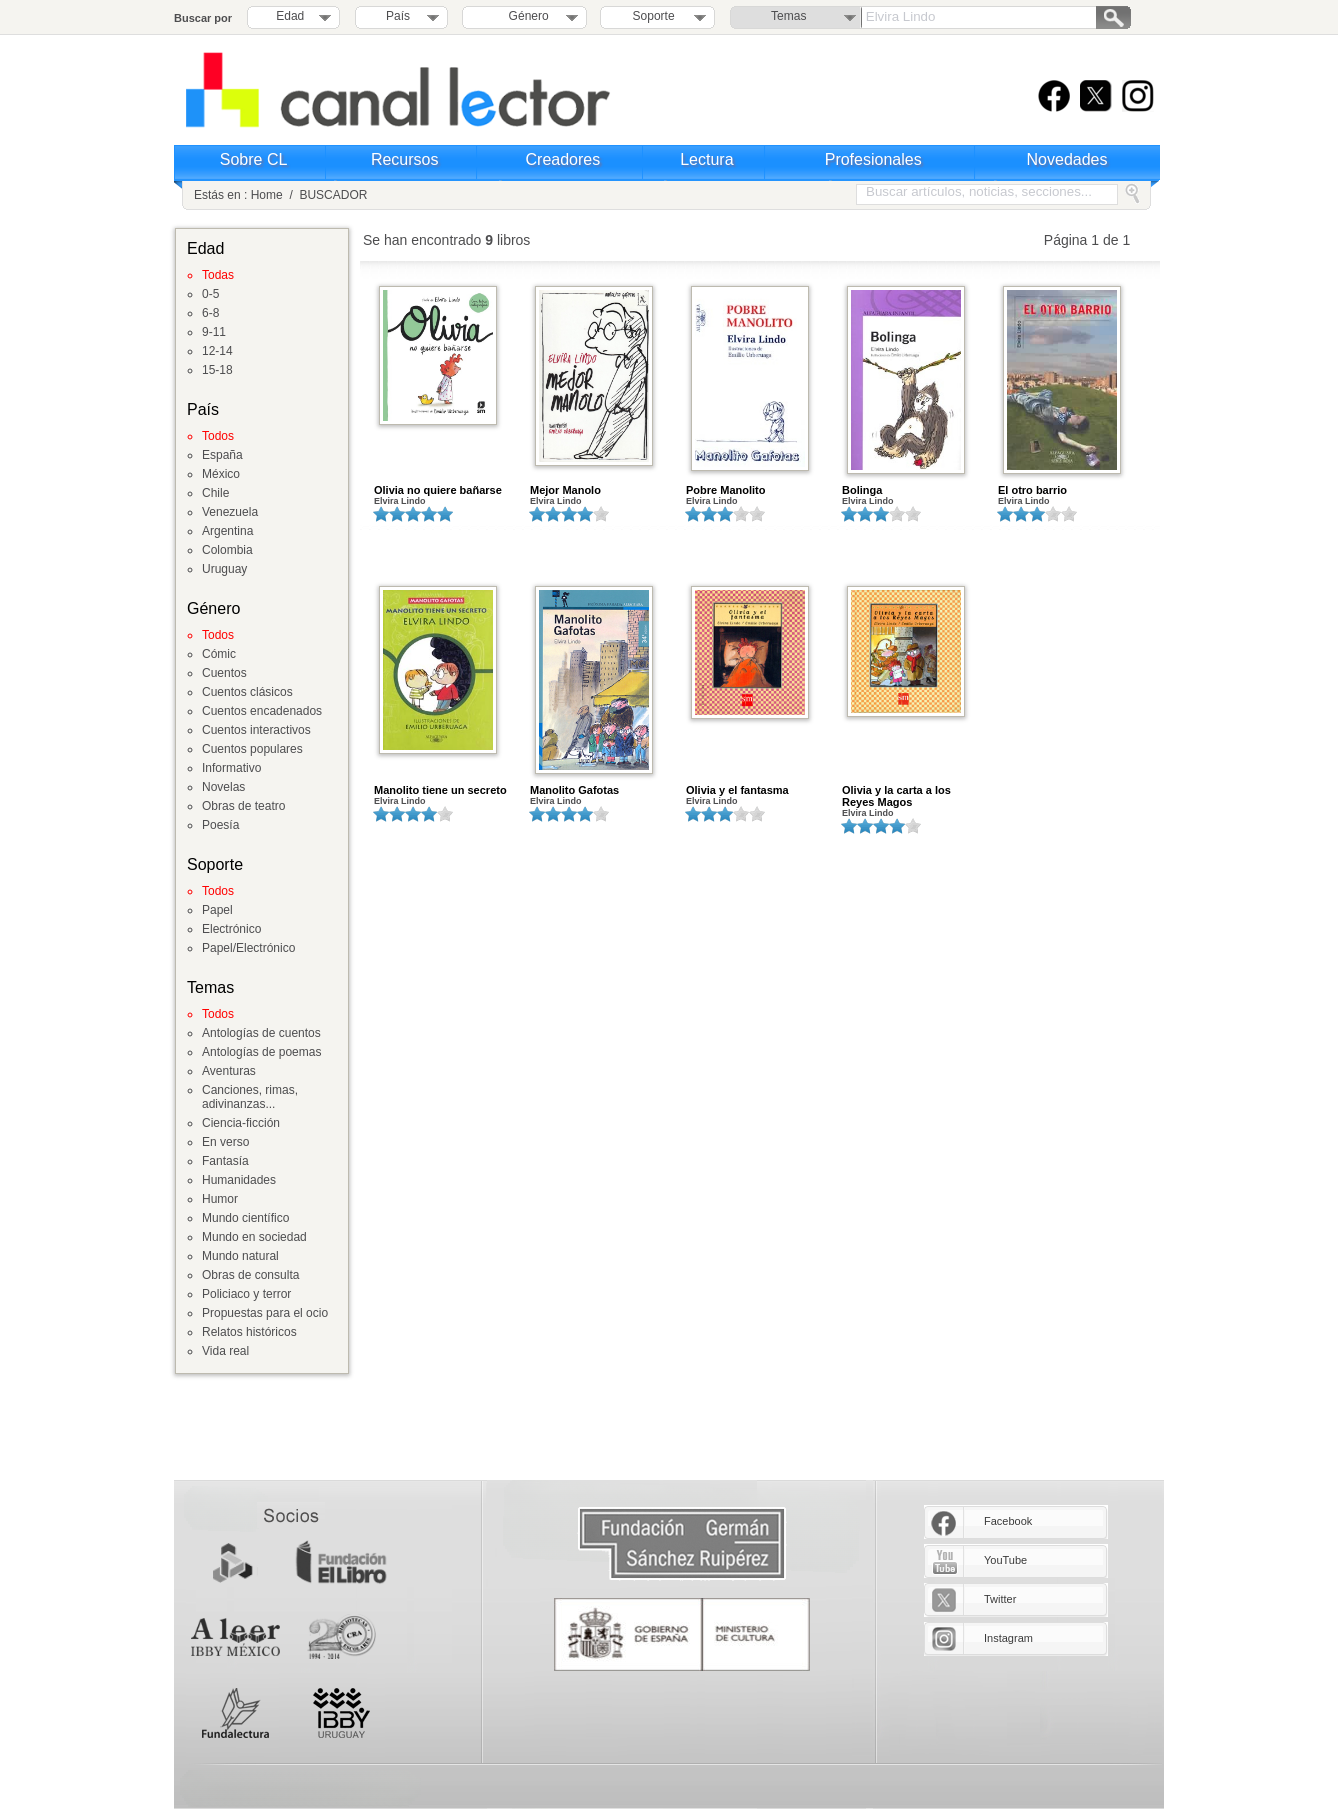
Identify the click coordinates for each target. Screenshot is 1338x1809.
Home (267, 195)
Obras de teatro (243, 806)
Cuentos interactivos (256, 730)
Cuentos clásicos (247, 692)
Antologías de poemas (261, 1052)
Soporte (654, 16)
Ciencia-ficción (241, 1123)
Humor (220, 1199)
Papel (217, 910)
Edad (290, 16)
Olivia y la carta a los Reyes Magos (896, 796)
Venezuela (230, 512)
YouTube (1005, 1560)
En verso (225, 1142)
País (398, 16)
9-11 (214, 332)
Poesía (220, 825)
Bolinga (862, 490)
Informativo (231, 768)
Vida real (225, 1351)
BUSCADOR (333, 195)
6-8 (210, 313)
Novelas (223, 787)
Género (525, 16)
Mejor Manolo (565, 490)
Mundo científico (245, 1218)
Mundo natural (240, 1256)
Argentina (227, 531)
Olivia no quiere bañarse (438, 490)
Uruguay (224, 569)
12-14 (217, 351)
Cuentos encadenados (262, 711)
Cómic (219, 654)
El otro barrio (1032, 490)
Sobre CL (254, 159)
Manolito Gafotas (574, 790)
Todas (218, 275)
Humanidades (239, 1180)
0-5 (210, 294)
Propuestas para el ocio (265, 1313)
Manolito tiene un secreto (440, 790)
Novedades (1067, 159)
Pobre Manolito (725, 490)
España (222, 455)
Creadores (563, 159)
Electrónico (231, 929)
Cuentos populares (252, 749)
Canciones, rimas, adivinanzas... (250, 1097)
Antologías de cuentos (261, 1033)
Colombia (227, 550)
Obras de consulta (250, 1275)
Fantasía (225, 1161)
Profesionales (873, 159)
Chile (215, 493)
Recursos (405, 159)
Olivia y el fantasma (737, 790)
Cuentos (224, 673)
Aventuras (229, 1071)
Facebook (1008, 1521)
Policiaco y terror (246, 1294)
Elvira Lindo (400, 501)
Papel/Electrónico (248, 948)
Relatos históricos (249, 1332)
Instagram (1008, 1638)
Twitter (1000, 1599)
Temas (788, 16)
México (221, 474)
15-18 (217, 370)
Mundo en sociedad (254, 1237)
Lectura (706, 159)
